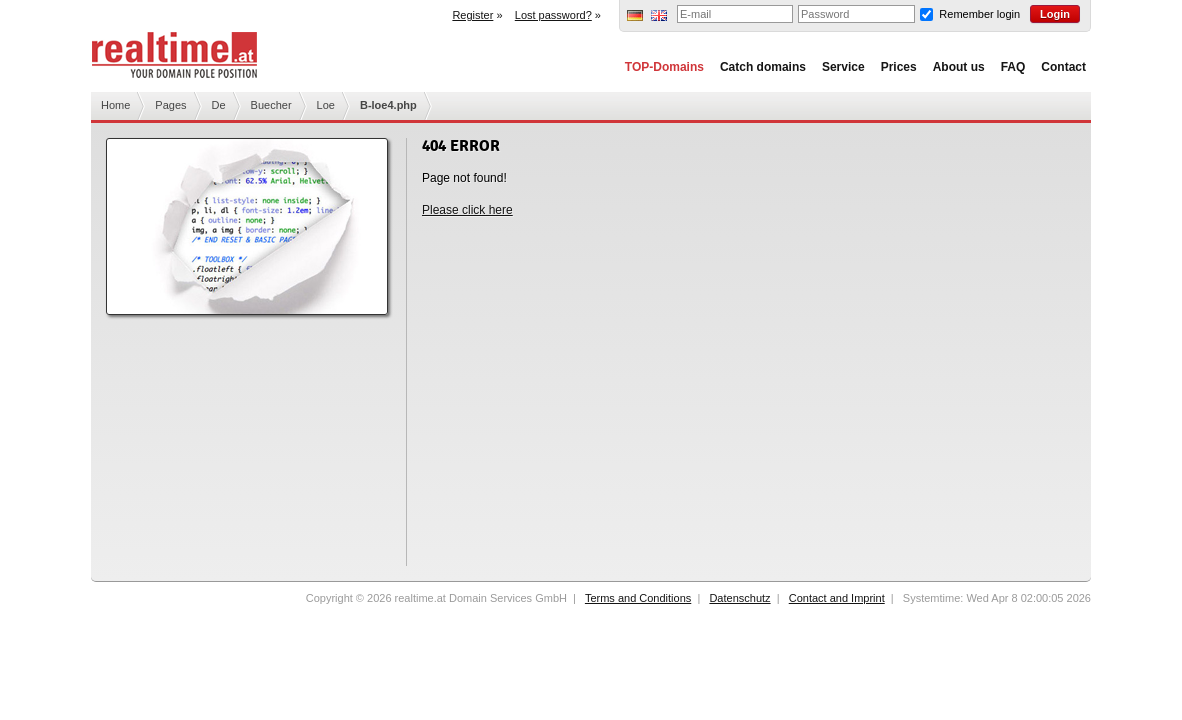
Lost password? (553, 15)
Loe (326, 105)
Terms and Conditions (638, 598)
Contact (1063, 67)
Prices (899, 67)
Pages (170, 105)
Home (115, 105)
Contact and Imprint (837, 598)
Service (843, 67)
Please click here (467, 210)
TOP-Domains (664, 67)
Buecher (271, 105)
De (219, 105)
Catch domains (763, 67)
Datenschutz (739, 598)
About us (959, 67)
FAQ (1013, 67)
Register (472, 15)
